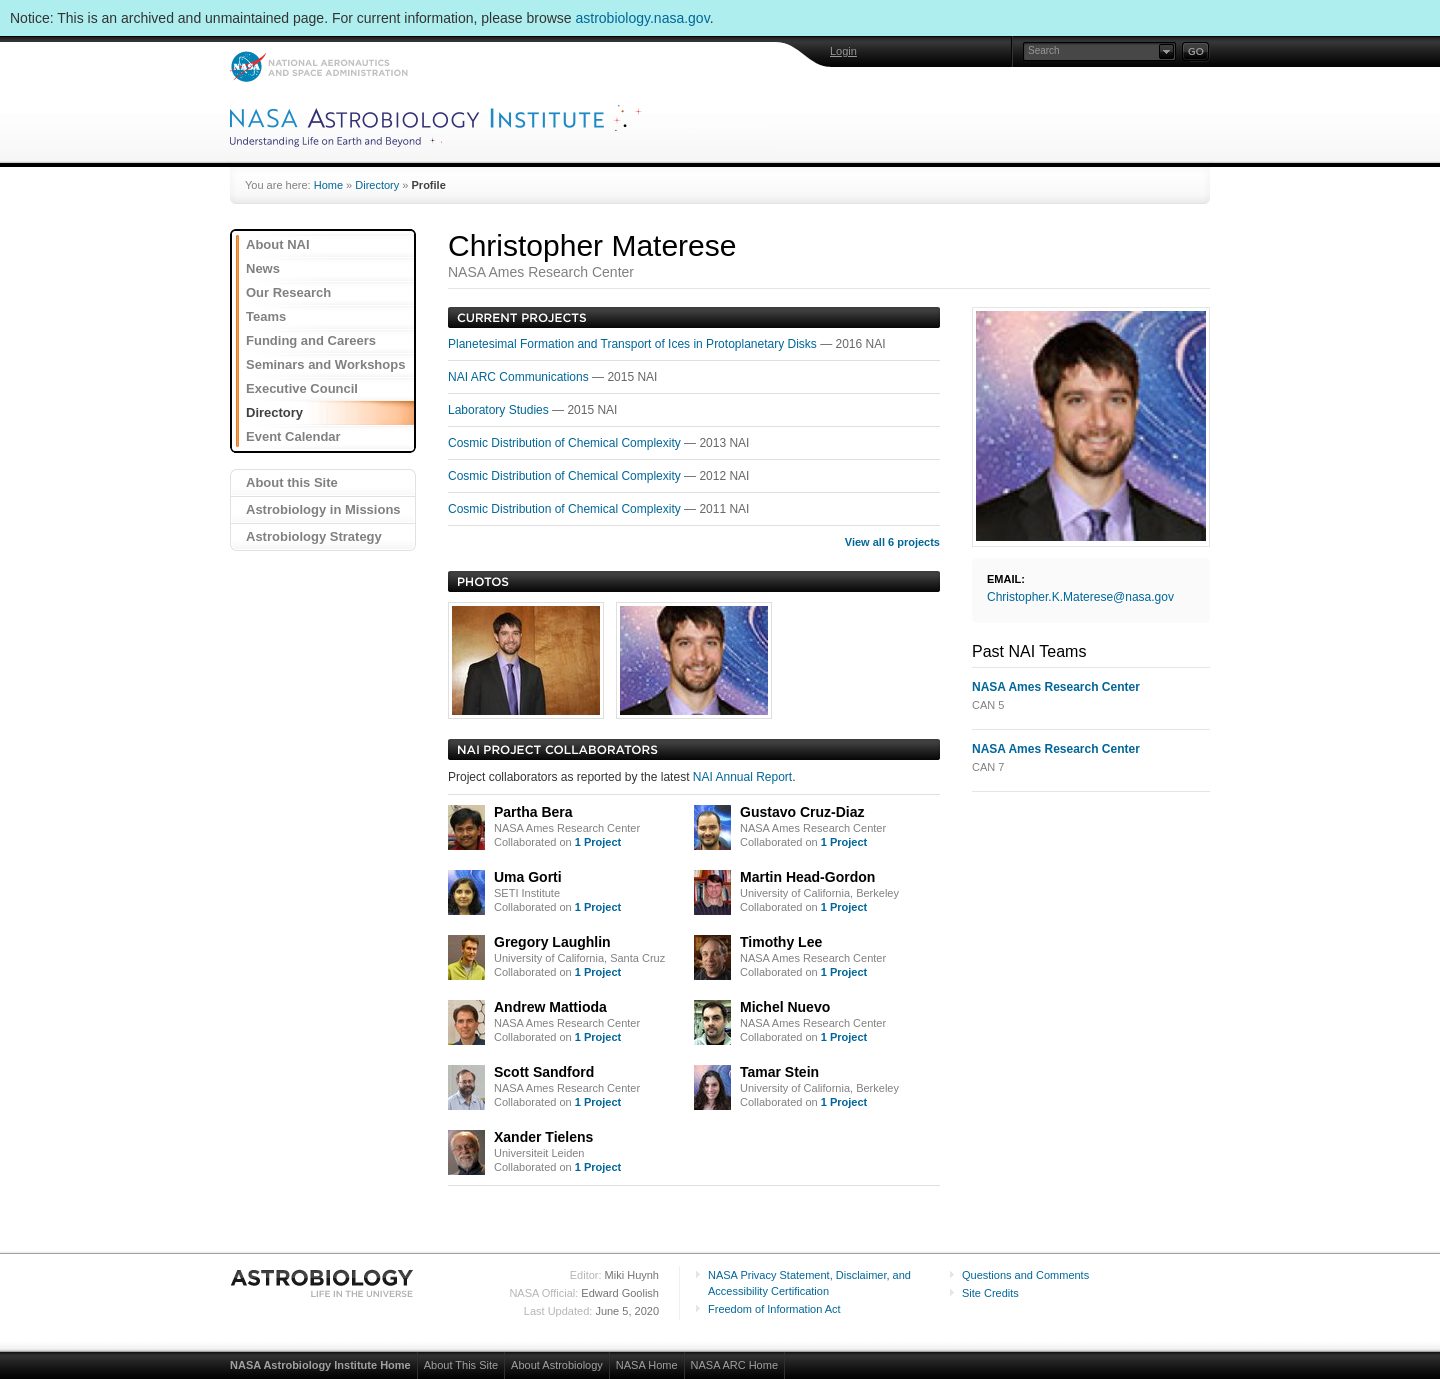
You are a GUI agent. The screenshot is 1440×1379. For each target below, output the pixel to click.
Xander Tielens (543, 1137)
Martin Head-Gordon (807, 877)
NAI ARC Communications (520, 377)
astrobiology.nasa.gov (643, 18)
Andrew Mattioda (550, 1007)
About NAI (278, 244)
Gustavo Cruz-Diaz (802, 812)
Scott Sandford (544, 1072)
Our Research (288, 292)
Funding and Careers (311, 340)
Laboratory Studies (500, 410)
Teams (266, 316)
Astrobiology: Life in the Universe (323, 1283)
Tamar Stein (779, 1072)
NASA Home (647, 1365)
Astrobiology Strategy (314, 536)
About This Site (461, 1365)
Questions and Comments (1025, 1275)
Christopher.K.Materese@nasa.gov (1080, 597)
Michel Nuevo (785, 1007)
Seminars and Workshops (325, 364)
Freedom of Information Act (774, 1309)
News (263, 268)
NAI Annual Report (742, 777)
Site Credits (990, 1293)
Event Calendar (293, 436)
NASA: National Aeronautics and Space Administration (318, 66)
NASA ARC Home (734, 1365)
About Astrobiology (557, 1365)
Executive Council (302, 388)
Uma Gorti (528, 877)
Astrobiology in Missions (323, 509)
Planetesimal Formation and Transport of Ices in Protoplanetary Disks (634, 344)
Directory (377, 185)
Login (843, 51)
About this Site (292, 482)
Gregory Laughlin (552, 942)
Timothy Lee (781, 942)
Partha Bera (533, 812)
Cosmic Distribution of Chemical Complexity (566, 443)
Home (328, 185)
